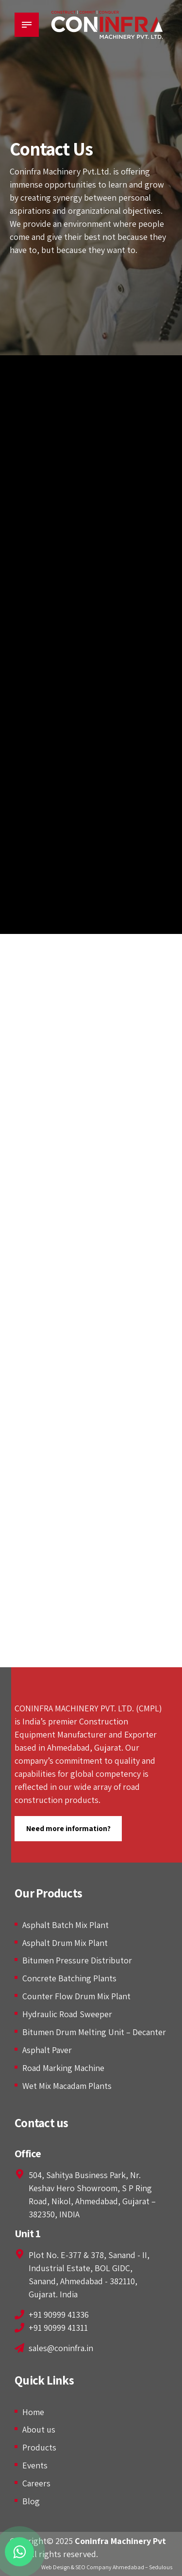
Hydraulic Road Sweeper (67, 2014)
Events (35, 2465)
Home (33, 2412)
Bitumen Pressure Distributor (77, 1960)
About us (38, 2429)
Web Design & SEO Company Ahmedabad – (94, 2567)
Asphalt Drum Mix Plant (65, 1942)
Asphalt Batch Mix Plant (65, 1924)
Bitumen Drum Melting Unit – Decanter (94, 2032)
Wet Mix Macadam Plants (67, 2085)
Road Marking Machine (63, 2067)
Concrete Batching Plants (69, 1978)
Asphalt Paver (47, 2049)
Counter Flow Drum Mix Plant (76, 1996)
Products (39, 2447)
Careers (36, 2483)
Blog (31, 2501)
